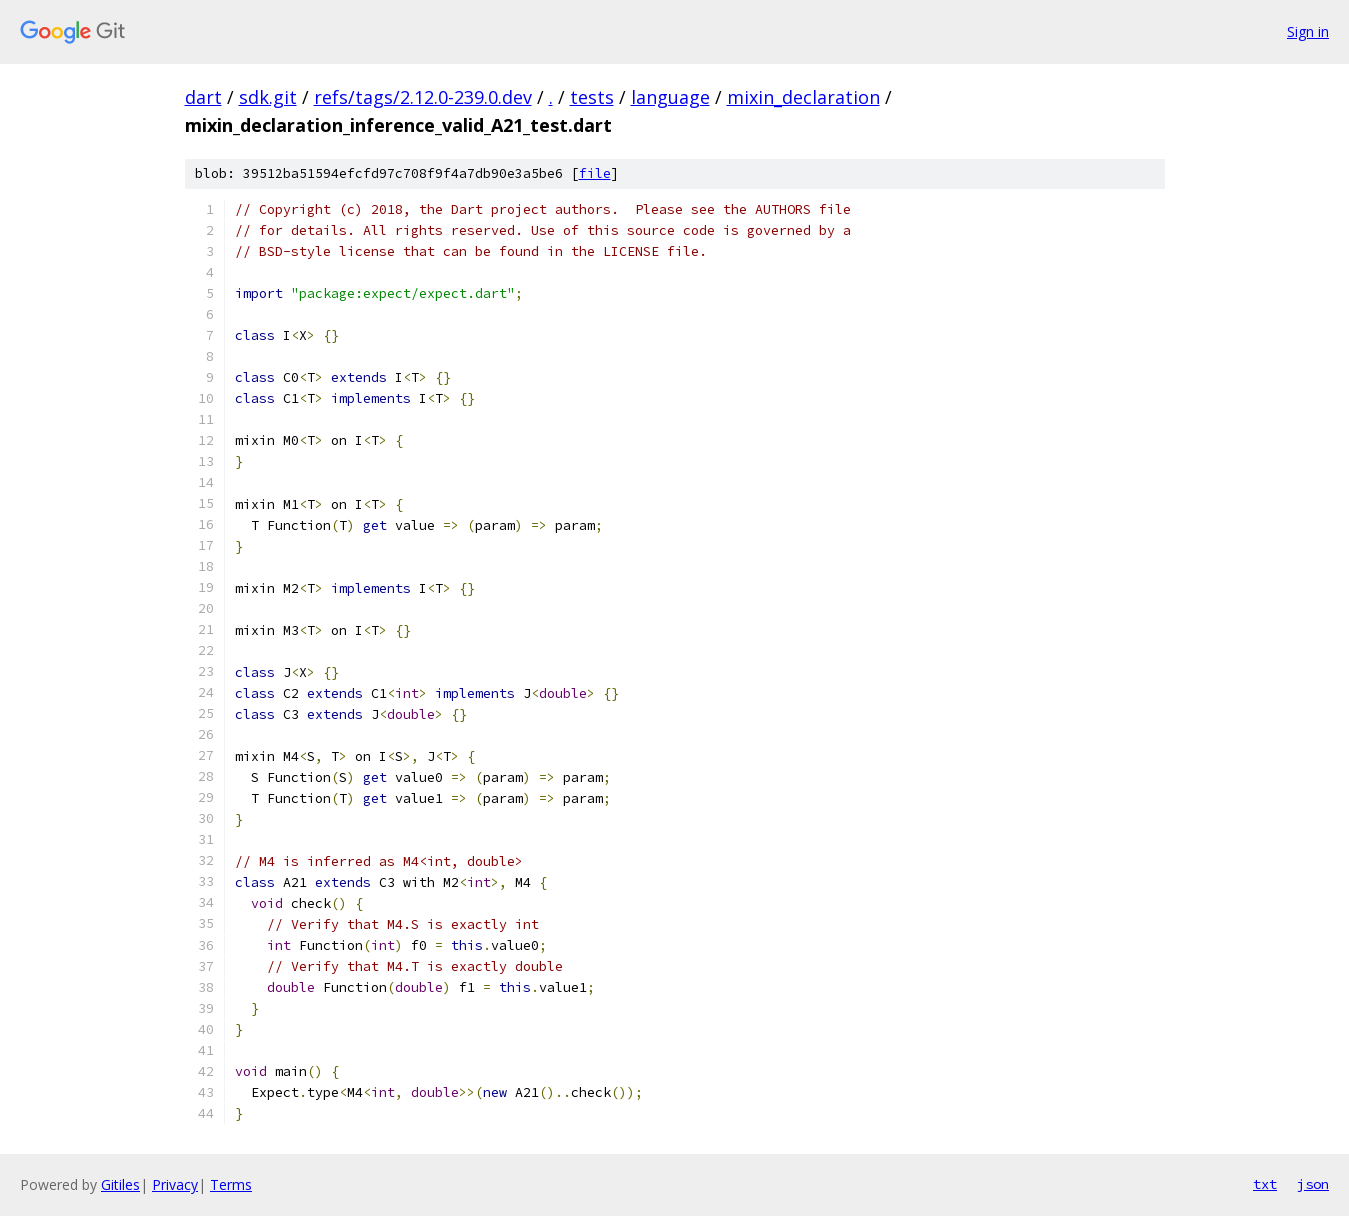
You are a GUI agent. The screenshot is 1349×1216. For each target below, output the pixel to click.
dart (203, 97)
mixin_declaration (803, 97)
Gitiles (120, 1184)
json (1313, 1184)
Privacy (175, 1184)
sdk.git (268, 97)
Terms (231, 1184)
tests (592, 97)
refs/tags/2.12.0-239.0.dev (423, 97)
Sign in (1308, 31)
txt (1265, 1184)
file (595, 173)
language (670, 97)
